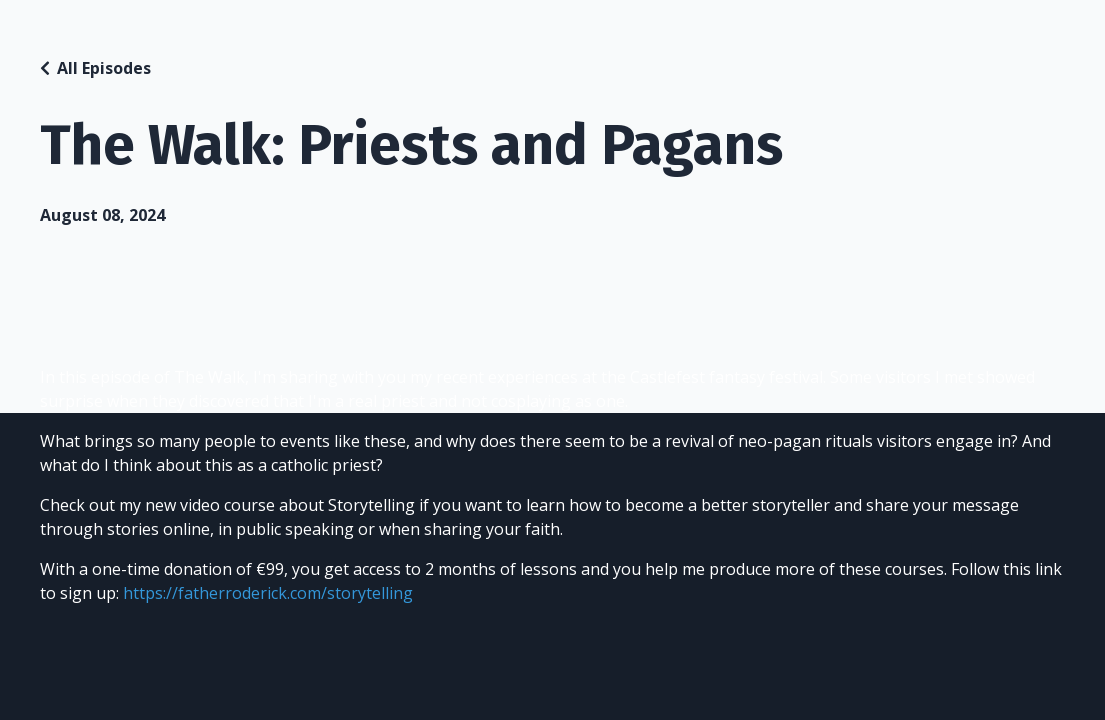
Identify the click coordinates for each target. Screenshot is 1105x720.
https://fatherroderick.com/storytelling (268, 593)
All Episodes (104, 68)
